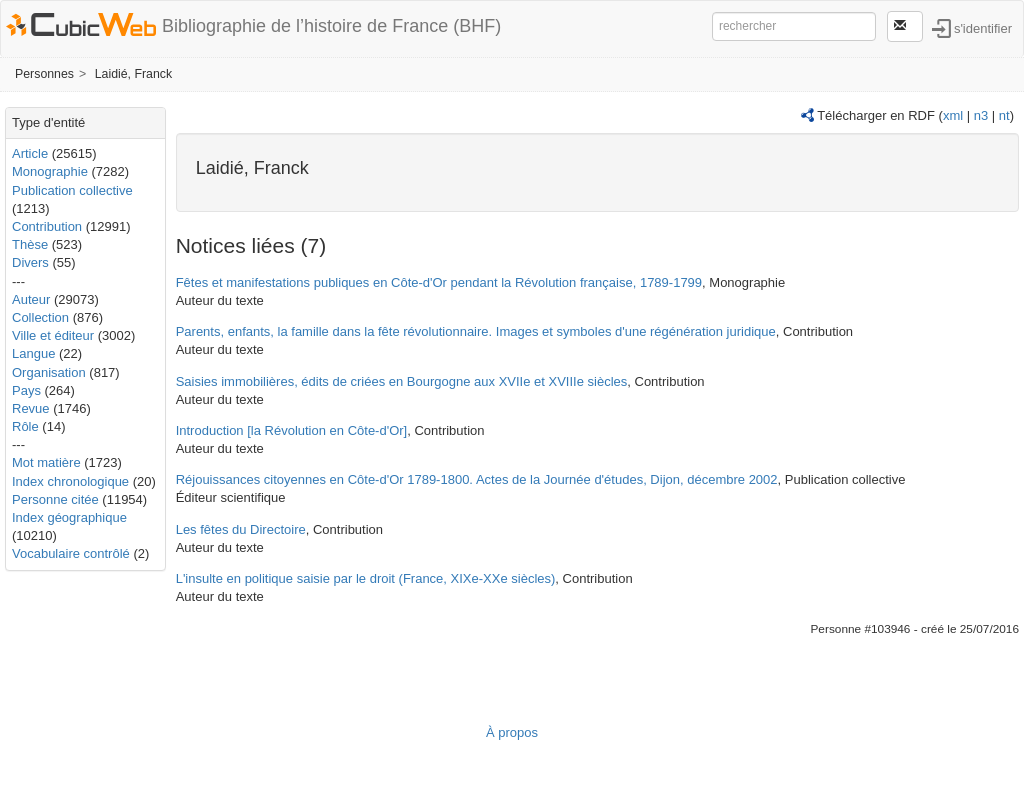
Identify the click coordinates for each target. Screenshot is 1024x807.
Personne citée (55, 499)
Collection (40, 317)
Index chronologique (70, 481)
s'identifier (983, 27)
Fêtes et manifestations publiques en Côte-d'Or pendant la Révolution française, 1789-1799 (439, 282)
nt (1004, 115)
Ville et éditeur (55, 335)
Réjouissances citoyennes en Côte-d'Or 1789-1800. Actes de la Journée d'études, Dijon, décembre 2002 (477, 479)
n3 (981, 115)
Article (30, 153)
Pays (26, 390)
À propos (512, 732)
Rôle (25, 426)
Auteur (31, 299)
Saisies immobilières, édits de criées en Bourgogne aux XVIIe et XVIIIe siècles (402, 381)
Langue (33, 353)
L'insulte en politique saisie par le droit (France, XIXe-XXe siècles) (366, 578)
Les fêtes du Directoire (241, 529)
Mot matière (46, 462)
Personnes (44, 74)
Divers (30, 262)
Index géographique (69, 517)
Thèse (30, 244)
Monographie (50, 171)
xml (953, 115)
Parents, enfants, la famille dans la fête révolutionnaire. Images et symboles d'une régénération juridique (476, 331)
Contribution (47, 226)
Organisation (49, 372)
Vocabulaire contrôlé (71, 553)
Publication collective (72, 190)
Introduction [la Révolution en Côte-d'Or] (292, 430)
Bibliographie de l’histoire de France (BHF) (331, 26)
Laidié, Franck (134, 74)
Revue (31, 408)
